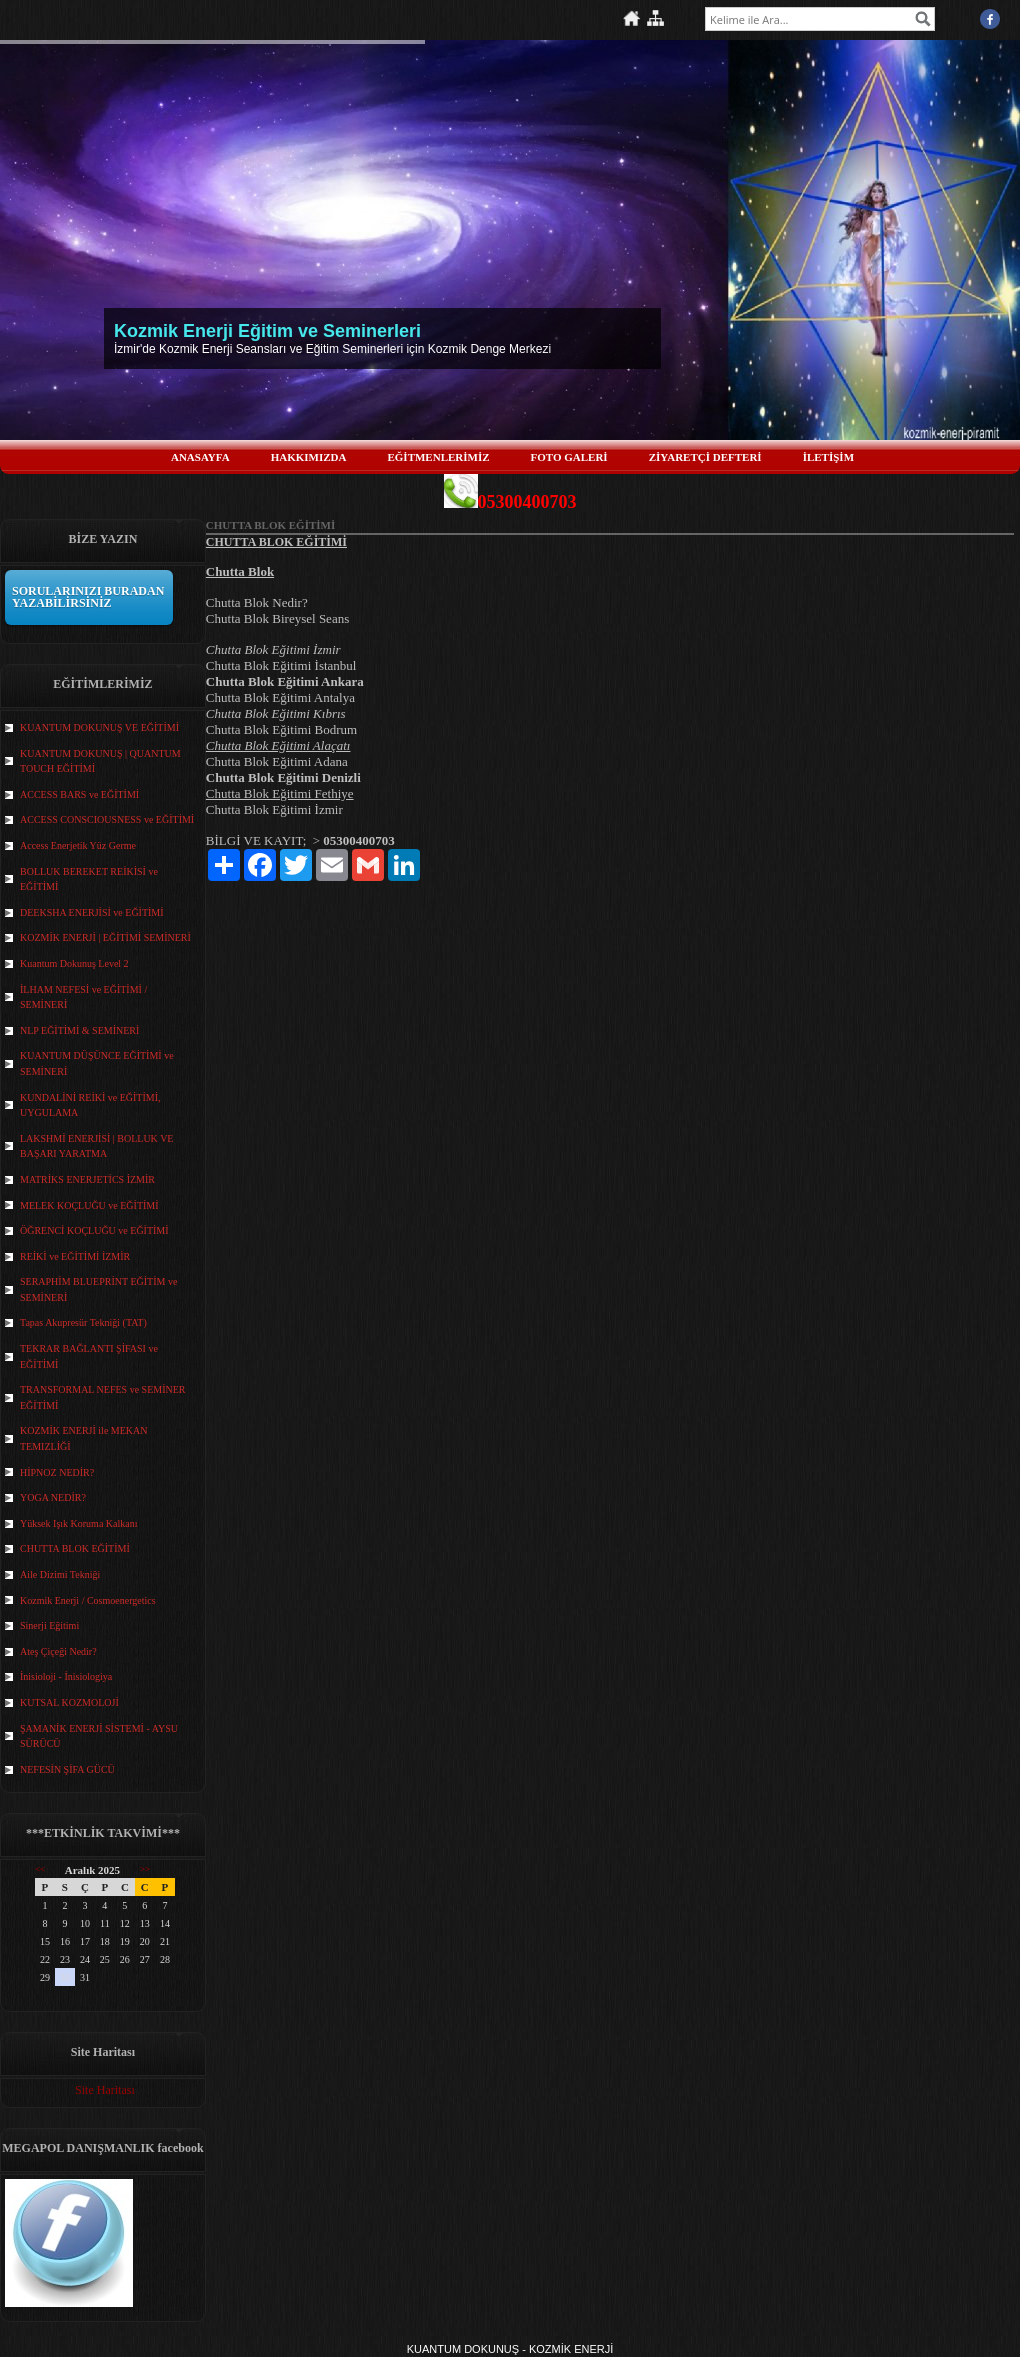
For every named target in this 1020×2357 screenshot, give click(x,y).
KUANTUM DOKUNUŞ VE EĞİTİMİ (99, 727)
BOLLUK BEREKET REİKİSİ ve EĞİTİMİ (89, 879)
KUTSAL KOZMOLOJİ (69, 1702)
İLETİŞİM (828, 457)
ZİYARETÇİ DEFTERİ (705, 457)
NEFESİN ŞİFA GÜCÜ (67, 1769)
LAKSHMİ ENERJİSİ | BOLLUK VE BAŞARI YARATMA (96, 1146)
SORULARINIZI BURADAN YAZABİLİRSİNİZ (88, 597)
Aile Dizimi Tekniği (60, 1574)
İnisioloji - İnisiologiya (66, 1676)
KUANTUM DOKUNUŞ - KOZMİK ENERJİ (510, 2349)
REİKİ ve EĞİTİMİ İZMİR (75, 1256)
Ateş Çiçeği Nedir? (58, 1651)
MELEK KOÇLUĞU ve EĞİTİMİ (89, 1205)
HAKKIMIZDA (309, 457)
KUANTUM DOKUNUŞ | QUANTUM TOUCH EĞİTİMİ (100, 761)
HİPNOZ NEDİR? (57, 1472)
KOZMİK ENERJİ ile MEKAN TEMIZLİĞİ (84, 1438)
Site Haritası (105, 2090)
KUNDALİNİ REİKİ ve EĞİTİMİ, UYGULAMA (90, 1105)
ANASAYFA (200, 457)
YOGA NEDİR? (53, 1497)
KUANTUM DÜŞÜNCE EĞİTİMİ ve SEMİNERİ (97, 1063)
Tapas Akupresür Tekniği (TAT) (83, 1322)
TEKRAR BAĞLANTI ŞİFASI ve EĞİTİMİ (89, 1356)
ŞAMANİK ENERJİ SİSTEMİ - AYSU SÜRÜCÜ (99, 1736)
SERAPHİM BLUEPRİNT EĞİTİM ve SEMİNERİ (98, 1289)
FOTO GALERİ (569, 457)
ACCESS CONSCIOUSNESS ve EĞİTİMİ (107, 819)
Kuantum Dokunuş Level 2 (74, 963)
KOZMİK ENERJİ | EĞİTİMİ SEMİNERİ (105, 937)
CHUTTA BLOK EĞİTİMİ (75, 1548)
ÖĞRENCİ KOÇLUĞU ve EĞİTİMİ (94, 1230)
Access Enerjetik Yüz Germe (78, 845)
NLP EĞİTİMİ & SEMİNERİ (79, 1030)
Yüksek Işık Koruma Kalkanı (78, 1523)
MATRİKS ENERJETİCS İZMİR (87, 1179)
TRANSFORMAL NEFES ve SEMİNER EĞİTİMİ (102, 1397)
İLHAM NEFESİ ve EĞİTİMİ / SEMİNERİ (83, 997)
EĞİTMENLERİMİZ (438, 457)
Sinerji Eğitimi (49, 1625)
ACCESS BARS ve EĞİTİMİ (79, 794)
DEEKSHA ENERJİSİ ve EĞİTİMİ (92, 912)
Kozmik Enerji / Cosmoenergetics (88, 1600)
